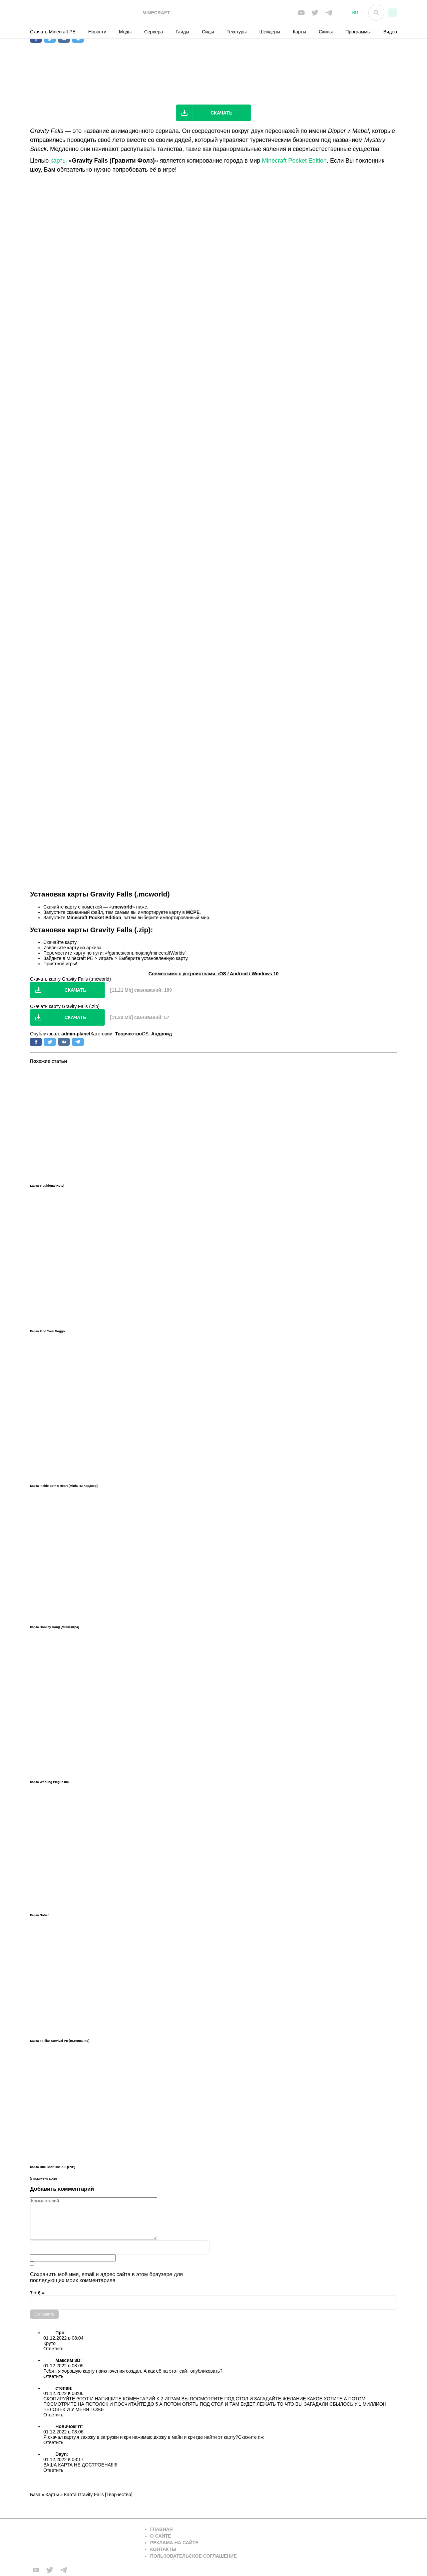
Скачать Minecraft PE (53, 31)
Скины (326, 31)
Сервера (153, 31)
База (35, 2494)
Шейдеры (269, 31)
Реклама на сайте (174, 2542)
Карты (299, 31)
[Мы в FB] (301, 13)
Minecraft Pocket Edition (294, 160)
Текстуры (237, 31)
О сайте (160, 2536)
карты (59, 160)
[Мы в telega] (329, 13)
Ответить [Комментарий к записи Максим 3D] (53, 2376)
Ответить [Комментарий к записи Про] (53, 2348)
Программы (358, 31)
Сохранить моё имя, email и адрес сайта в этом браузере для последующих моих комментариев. (106, 2277)
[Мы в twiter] (315, 13)
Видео (390, 31)
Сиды (208, 31)
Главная (161, 2529)
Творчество (128, 1033)
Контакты (163, 2549)
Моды (125, 31)
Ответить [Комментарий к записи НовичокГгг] (53, 2442)
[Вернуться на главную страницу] (83, 2543)
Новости (97, 31)
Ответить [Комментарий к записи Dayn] (53, 2470)
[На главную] (83, 12)
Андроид (161, 1033)
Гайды (182, 31)
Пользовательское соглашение (193, 2556)
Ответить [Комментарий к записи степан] (53, 2414)
